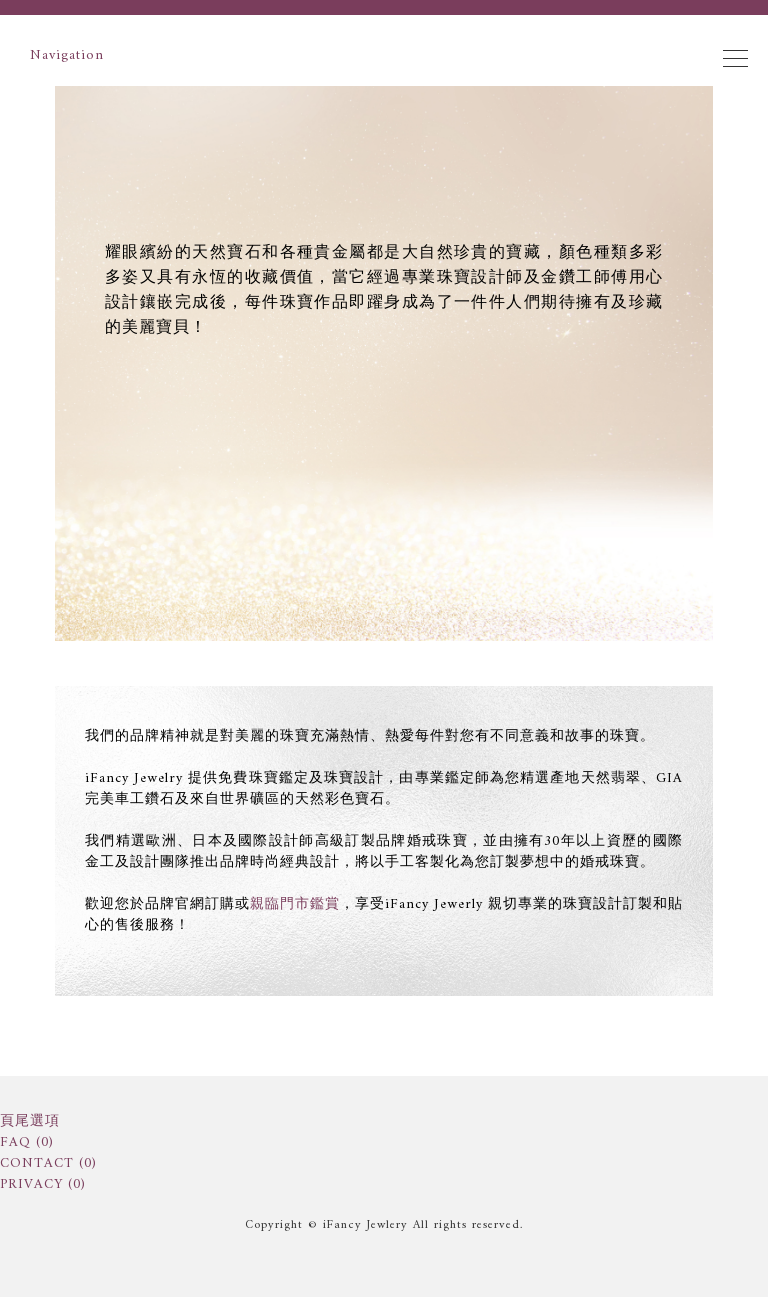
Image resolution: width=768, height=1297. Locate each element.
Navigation (389, 55)
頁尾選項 (30, 1121)
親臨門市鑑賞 (295, 904)
